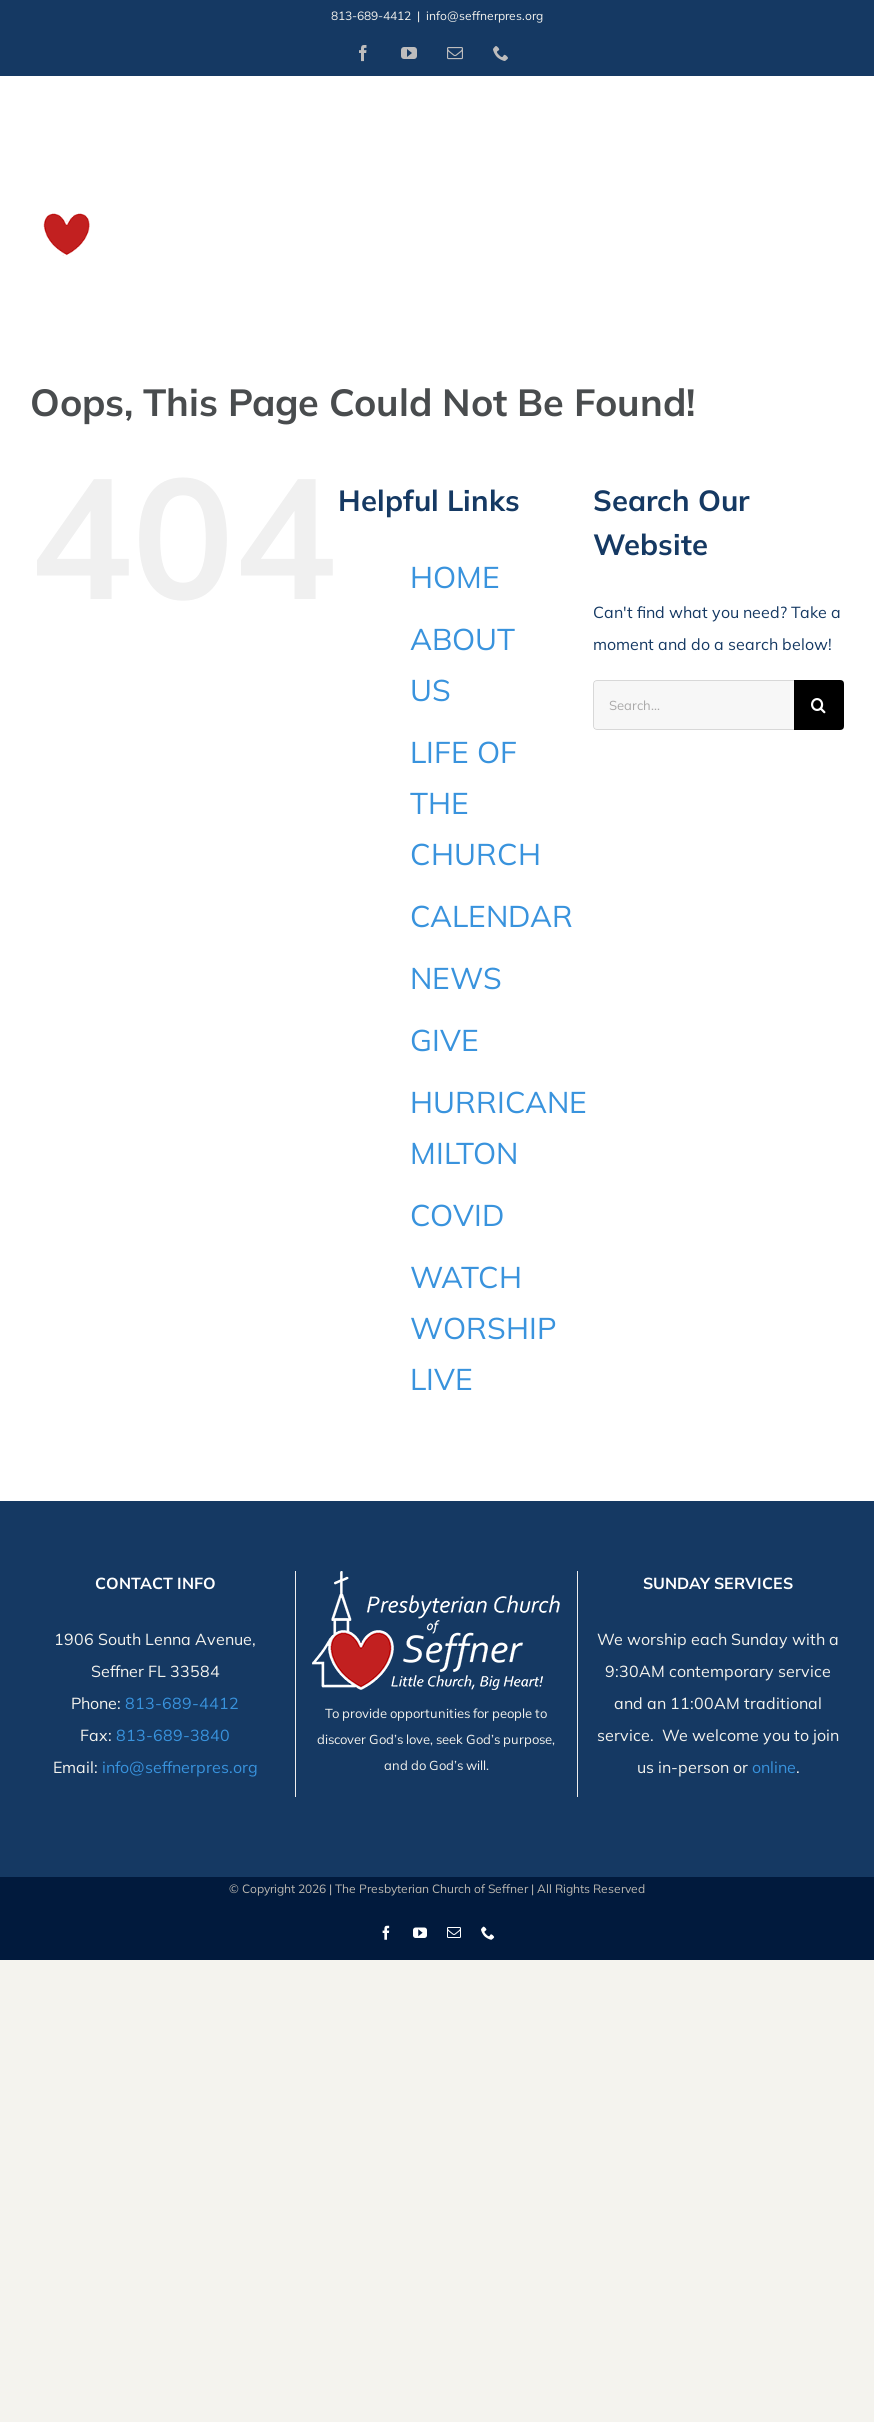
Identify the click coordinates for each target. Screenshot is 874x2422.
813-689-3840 (173, 1735)
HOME (455, 577)
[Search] (819, 705)
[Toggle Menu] (831, 196)
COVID (457, 1215)
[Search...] (693, 705)
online (774, 1767)
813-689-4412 (182, 1703)
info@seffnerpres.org (484, 15)
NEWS (456, 978)
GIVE (444, 1040)
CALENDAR (491, 916)
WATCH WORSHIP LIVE (483, 1328)
